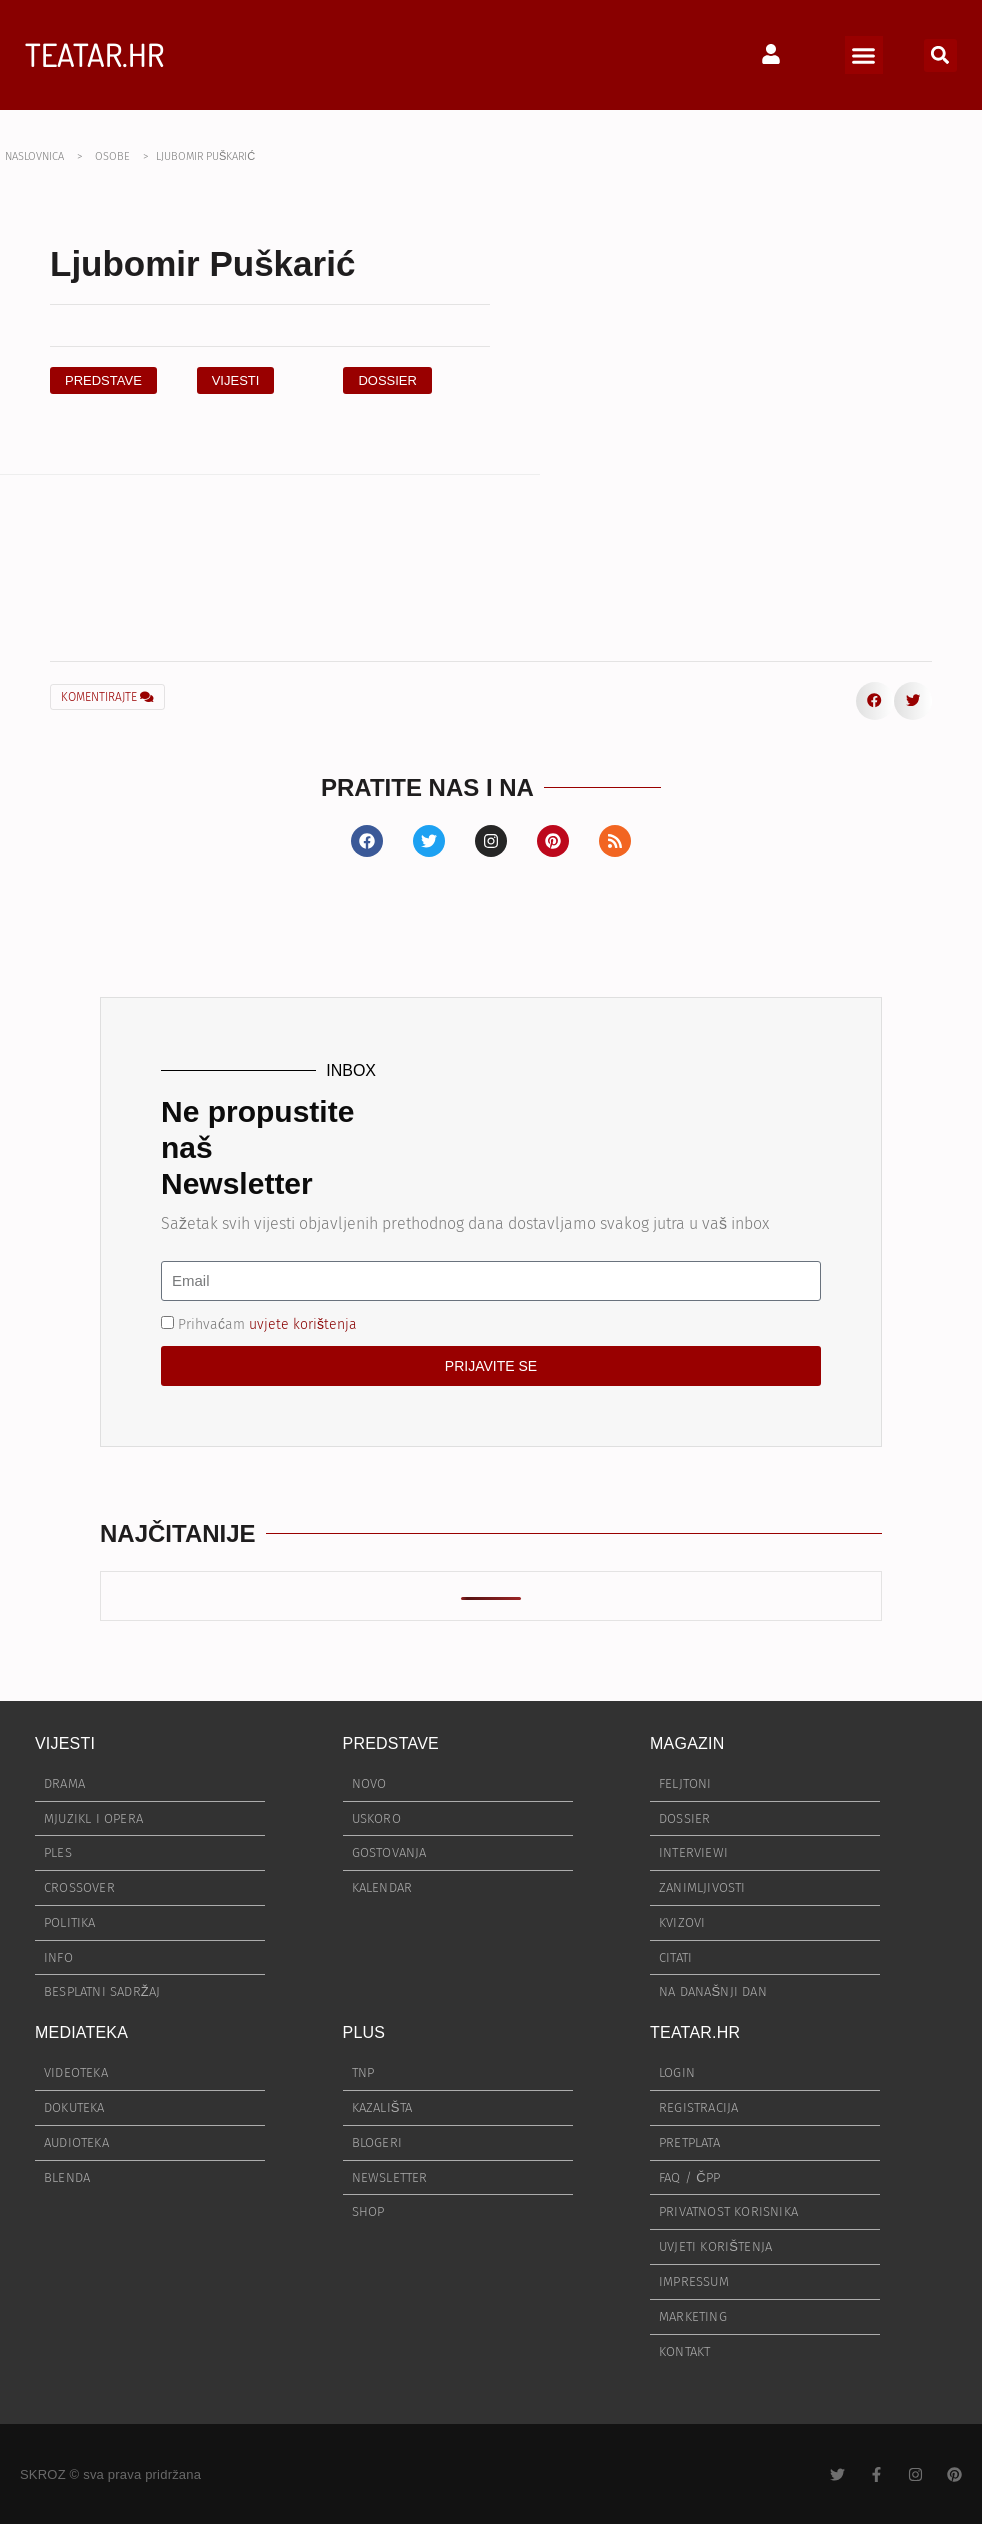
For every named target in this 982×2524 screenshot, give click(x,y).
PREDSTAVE (391, 1743)
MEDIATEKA (81, 2032)
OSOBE (112, 156)
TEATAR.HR (94, 54)
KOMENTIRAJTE (107, 697)
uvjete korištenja (303, 1323)
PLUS (364, 2032)
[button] (864, 55)
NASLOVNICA (34, 156)
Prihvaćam (267, 1323)
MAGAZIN (687, 1743)
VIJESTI (65, 1743)
